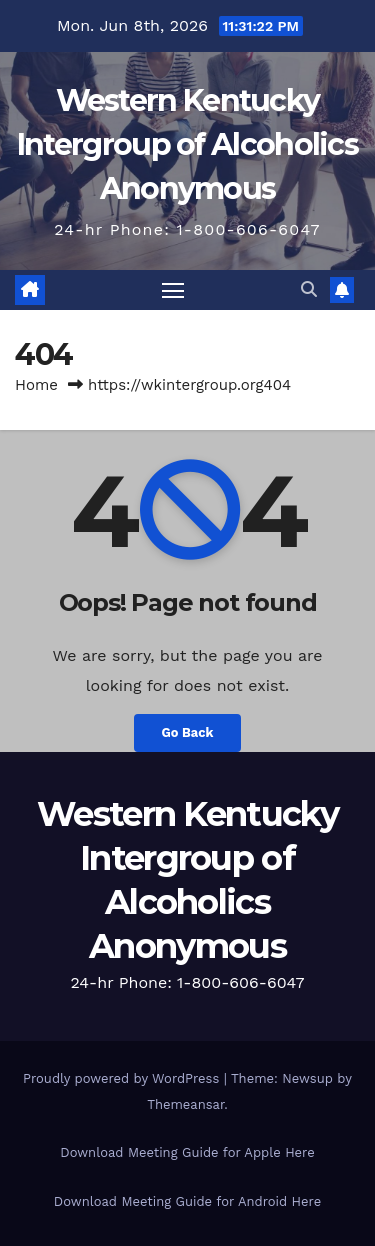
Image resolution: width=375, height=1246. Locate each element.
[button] (309, 289)
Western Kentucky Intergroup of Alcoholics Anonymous (187, 144)
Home (36, 385)
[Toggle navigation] (173, 290)
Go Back (188, 732)
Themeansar (185, 1104)
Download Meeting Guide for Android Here (187, 1201)
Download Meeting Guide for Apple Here (187, 1152)
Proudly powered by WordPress (123, 1078)
